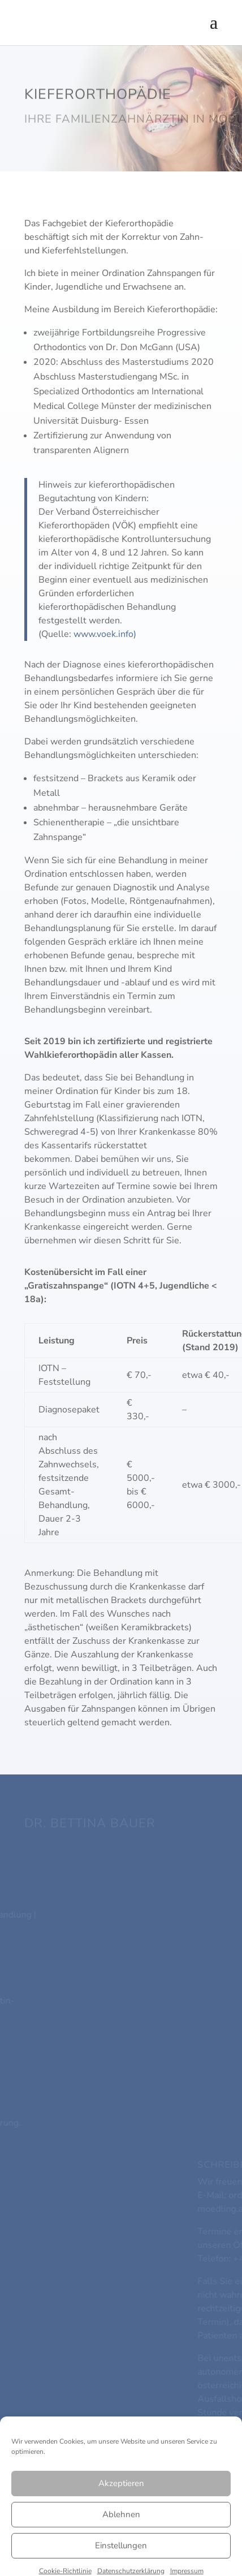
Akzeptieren (121, 2540)
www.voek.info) (105, 634)
